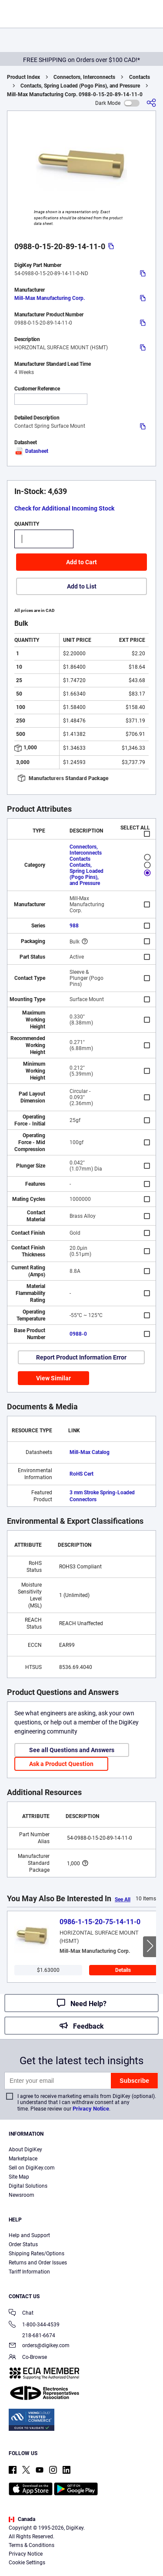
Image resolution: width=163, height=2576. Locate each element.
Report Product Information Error (81, 1357)
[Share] (151, 103)
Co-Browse (28, 2358)
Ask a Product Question (61, 1763)
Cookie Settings (27, 2563)
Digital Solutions (28, 2186)
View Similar (53, 1378)
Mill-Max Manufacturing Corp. (49, 298)
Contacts (139, 77)
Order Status (23, 2244)
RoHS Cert (81, 1474)
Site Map (19, 2177)
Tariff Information (29, 2272)
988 (74, 926)
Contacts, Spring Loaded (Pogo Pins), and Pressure (80, 86)
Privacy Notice (91, 2108)
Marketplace (23, 2159)
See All (122, 1899)
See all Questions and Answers (71, 1750)
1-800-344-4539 (34, 2325)
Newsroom (21, 2195)
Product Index (23, 77)
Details (123, 1970)
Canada (22, 2519)
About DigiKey (25, 2150)
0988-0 (78, 1334)
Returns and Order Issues (38, 2263)
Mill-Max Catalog (90, 1452)
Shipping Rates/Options (36, 2254)
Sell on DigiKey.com (32, 2168)
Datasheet (31, 451)
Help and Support (29, 2235)
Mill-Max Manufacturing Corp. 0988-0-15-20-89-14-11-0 (75, 94)
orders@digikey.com (39, 2346)
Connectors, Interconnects (84, 77)
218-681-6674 (32, 2335)
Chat (21, 2313)
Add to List (81, 586)
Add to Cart (81, 562)
